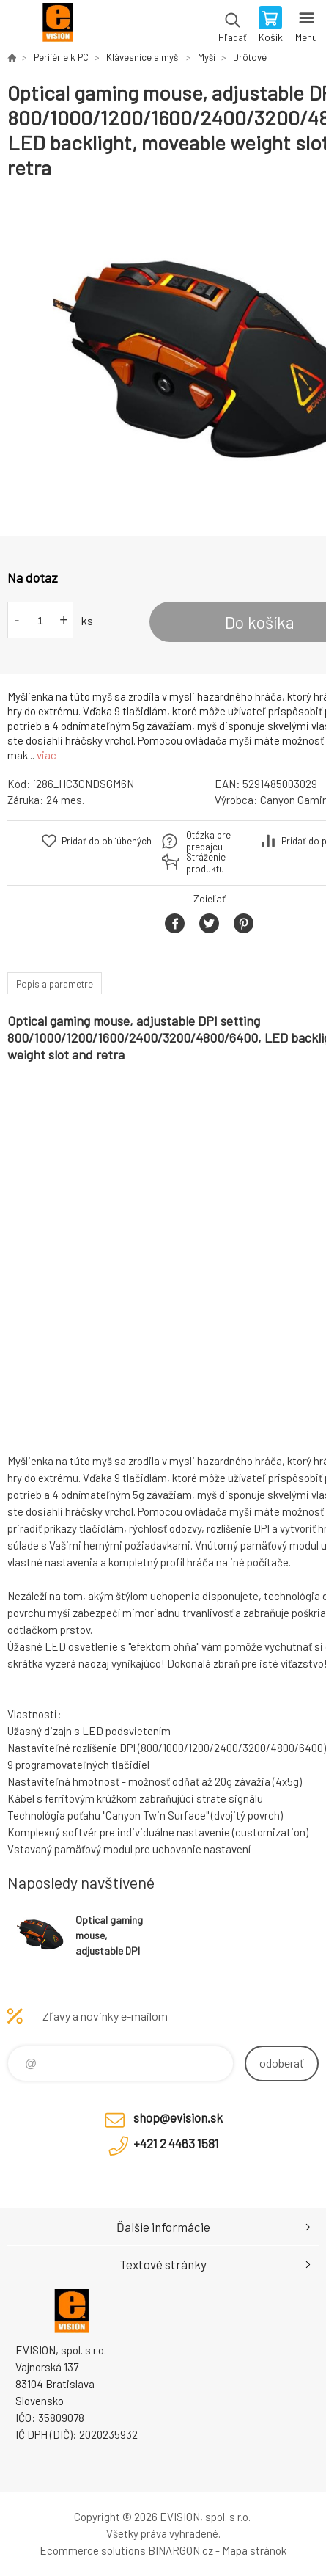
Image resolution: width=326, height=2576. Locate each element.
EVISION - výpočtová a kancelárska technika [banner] (57, 25)
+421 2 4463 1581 (176, 2143)
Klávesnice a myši (143, 57)
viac (46, 755)
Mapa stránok (254, 2550)
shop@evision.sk (178, 2117)
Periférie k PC (61, 57)
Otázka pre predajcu (208, 841)
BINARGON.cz (180, 2550)
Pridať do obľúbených (107, 841)
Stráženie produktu (206, 863)
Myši (206, 57)
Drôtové (250, 57)
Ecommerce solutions (93, 2550)
